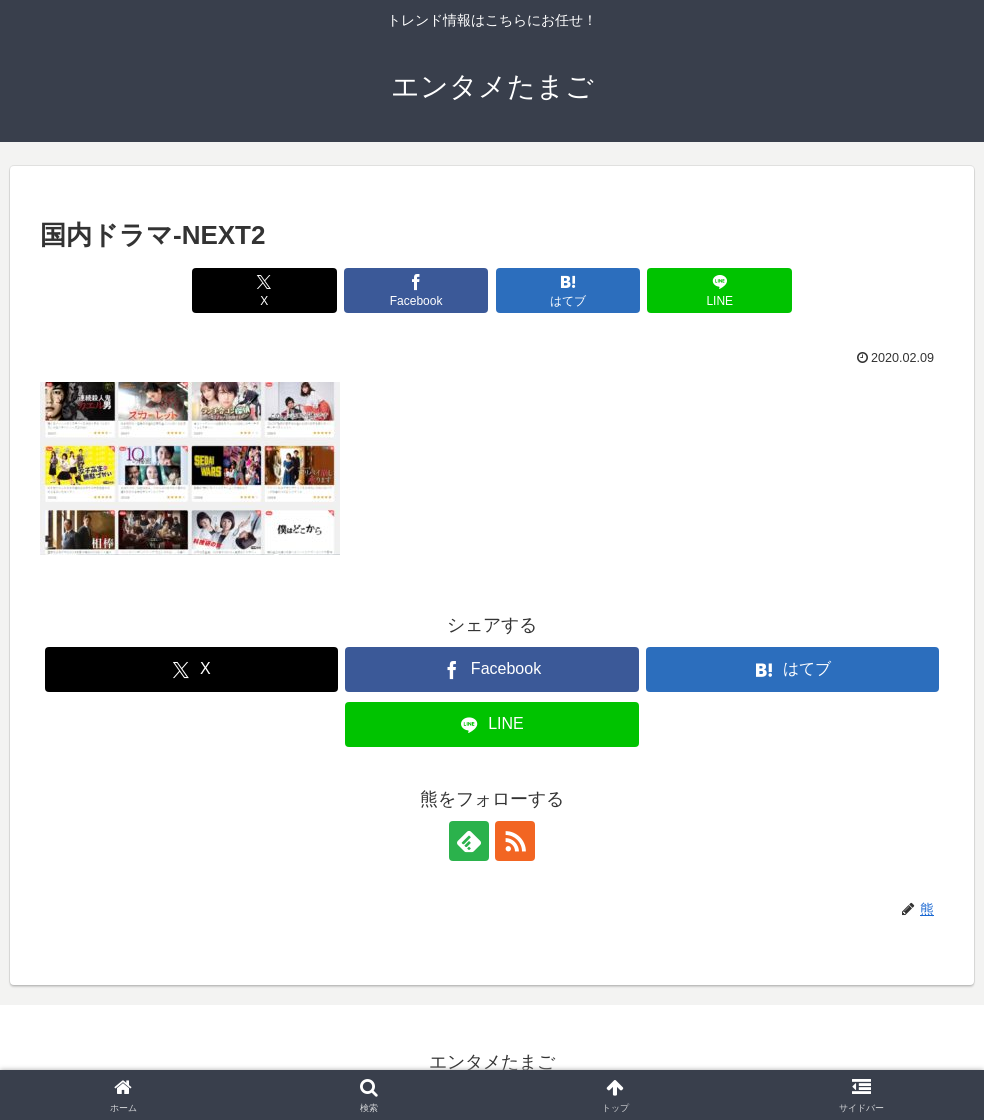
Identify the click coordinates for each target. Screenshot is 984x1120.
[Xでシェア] (264, 290)
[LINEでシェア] (719, 290)
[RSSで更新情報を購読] (515, 841)
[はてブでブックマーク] (568, 290)
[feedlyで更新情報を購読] (469, 841)
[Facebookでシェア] (416, 290)
